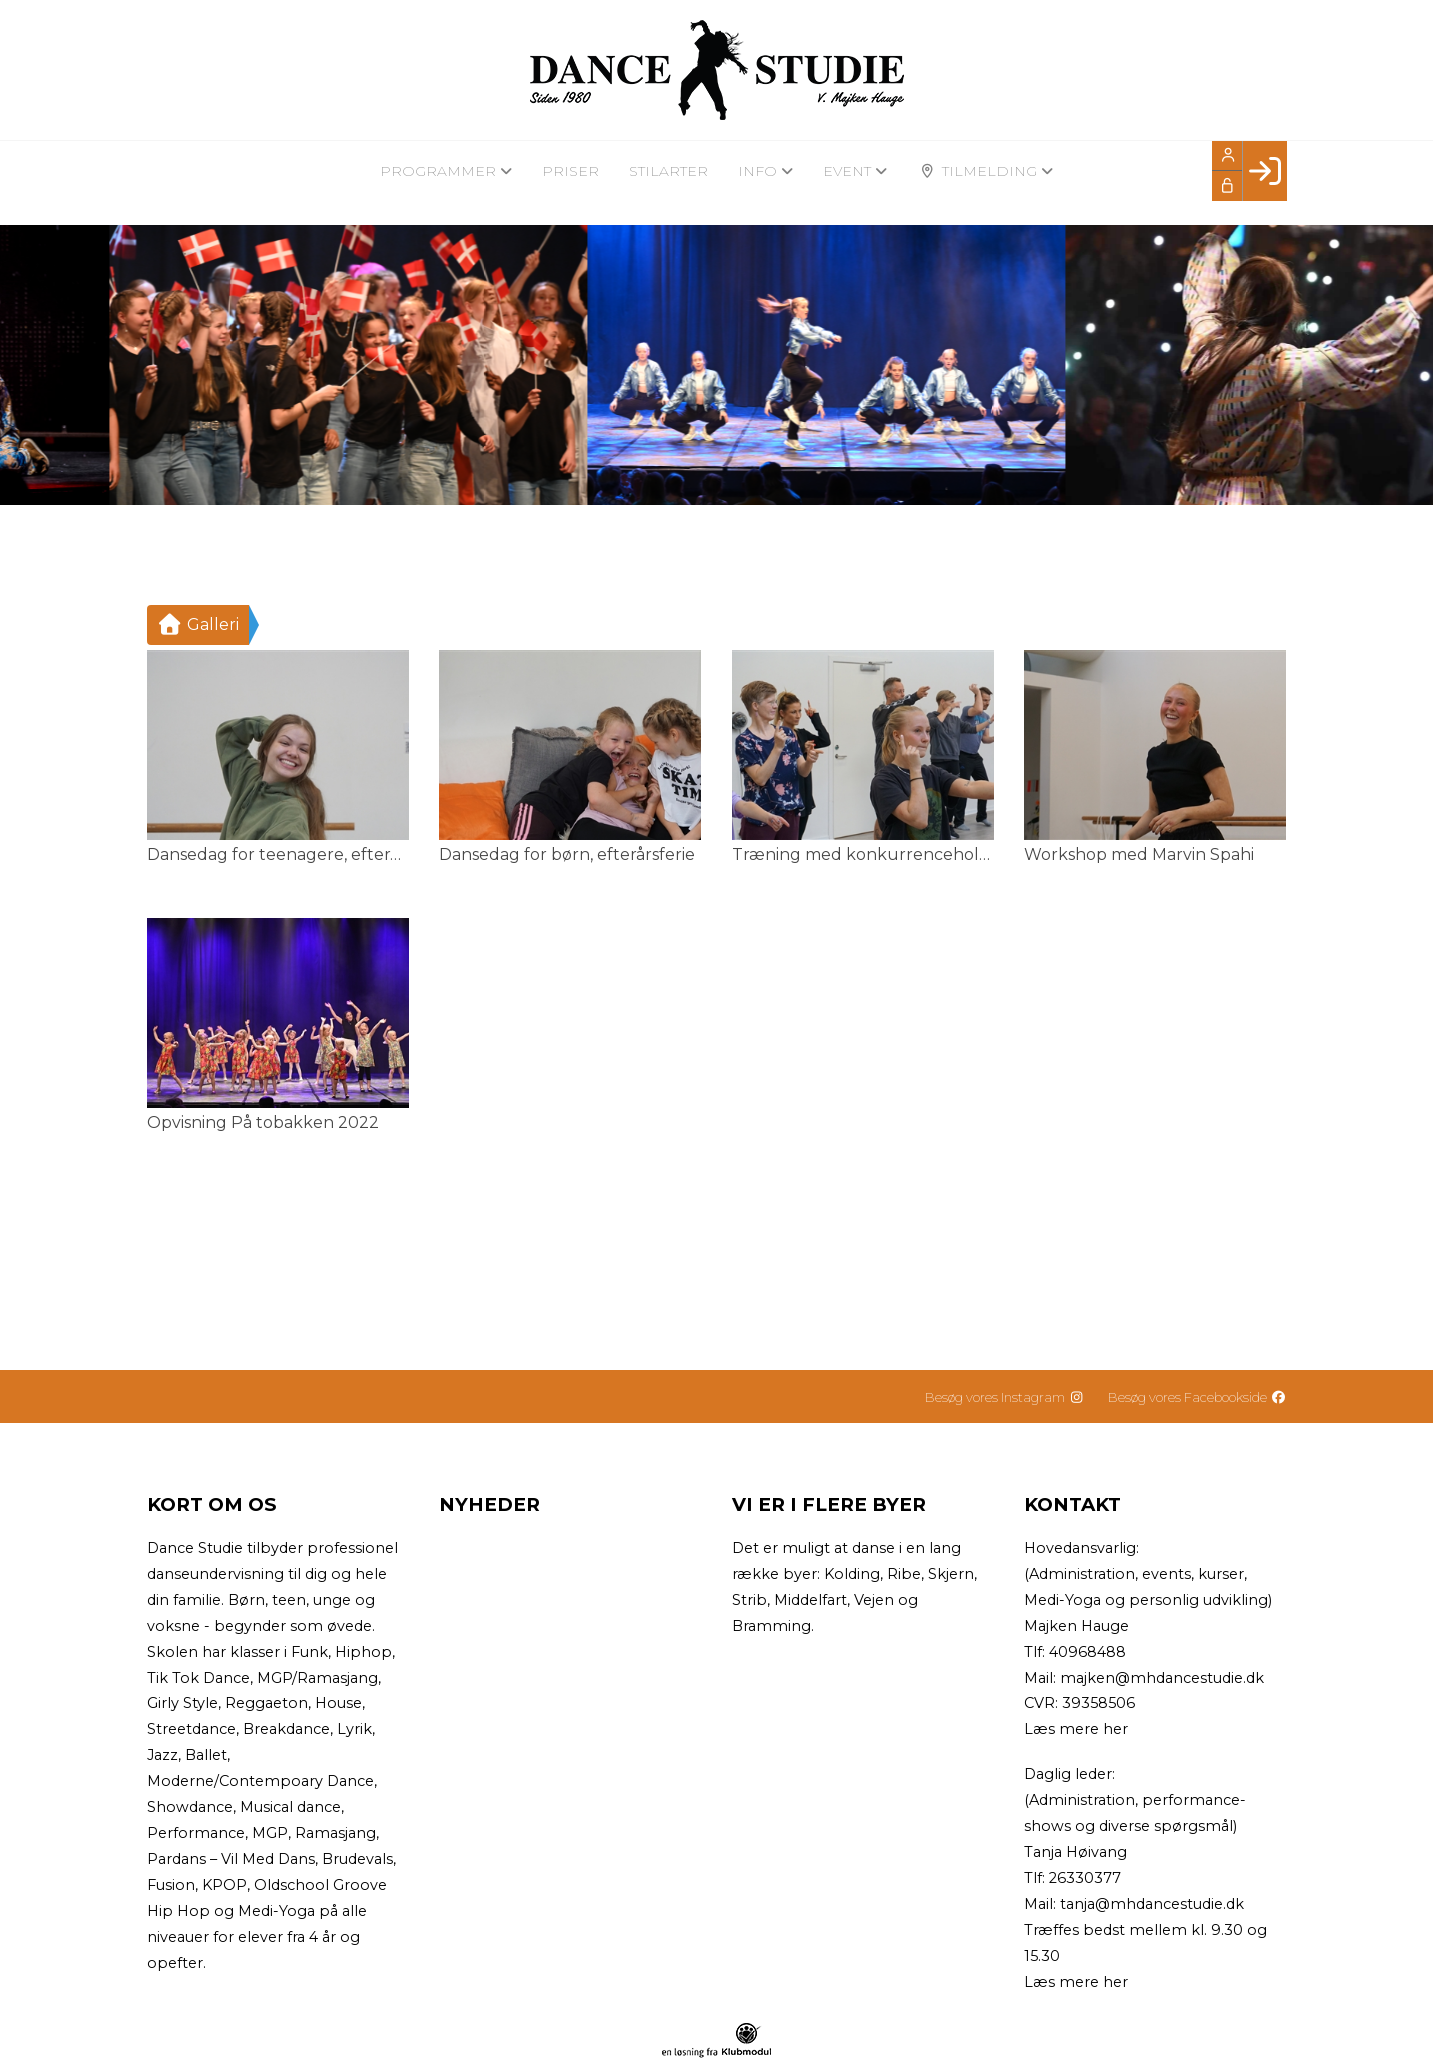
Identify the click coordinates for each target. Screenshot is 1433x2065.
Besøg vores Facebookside (1197, 1397)
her (1115, 1729)
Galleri (198, 624)
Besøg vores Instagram (1004, 1397)
